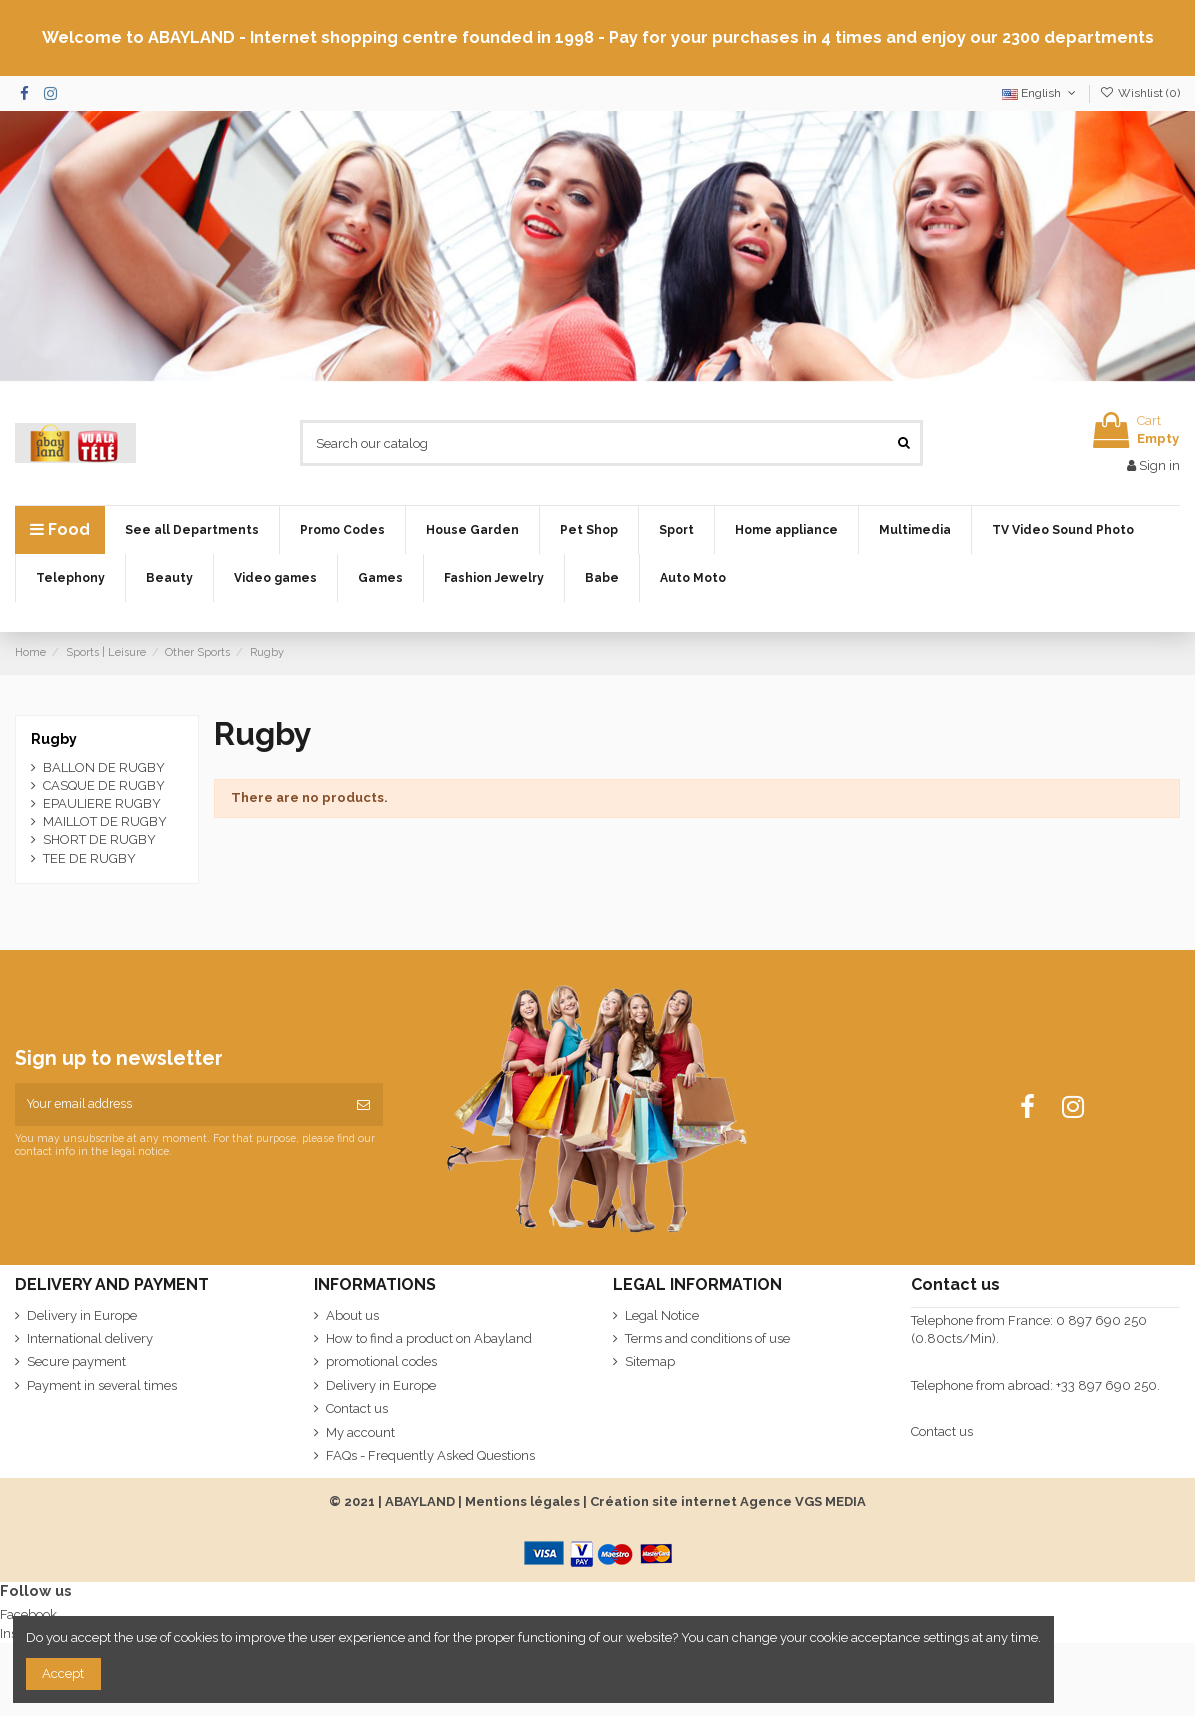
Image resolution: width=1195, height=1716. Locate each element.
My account (360, 1432)
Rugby (54, 739)
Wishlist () (1140, 93)
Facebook (28, 1614)
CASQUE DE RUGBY (104, 785)
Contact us (357, 1408)
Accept (63, 1673)
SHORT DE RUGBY (99, 839)
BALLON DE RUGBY (104, 767)
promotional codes (381, 1361)
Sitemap (650, 1361)
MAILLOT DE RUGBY (105, 821)
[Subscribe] (363, 1105)
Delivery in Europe (82, 1315)
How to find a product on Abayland (429, 1338)
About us (352, 1315)
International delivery (90, 1338)
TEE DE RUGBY (89, 858)
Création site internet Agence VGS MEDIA (728, 1501)
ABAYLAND (420, 1501)
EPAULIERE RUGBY (102, 803)
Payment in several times (102, 1385)
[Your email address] (179, 1105)
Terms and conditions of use (707, 1338)
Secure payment (76, 1361)
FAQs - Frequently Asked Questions (430, 1455)
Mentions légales (522, 1501)
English (1040, 93)
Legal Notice (662, 1315)
